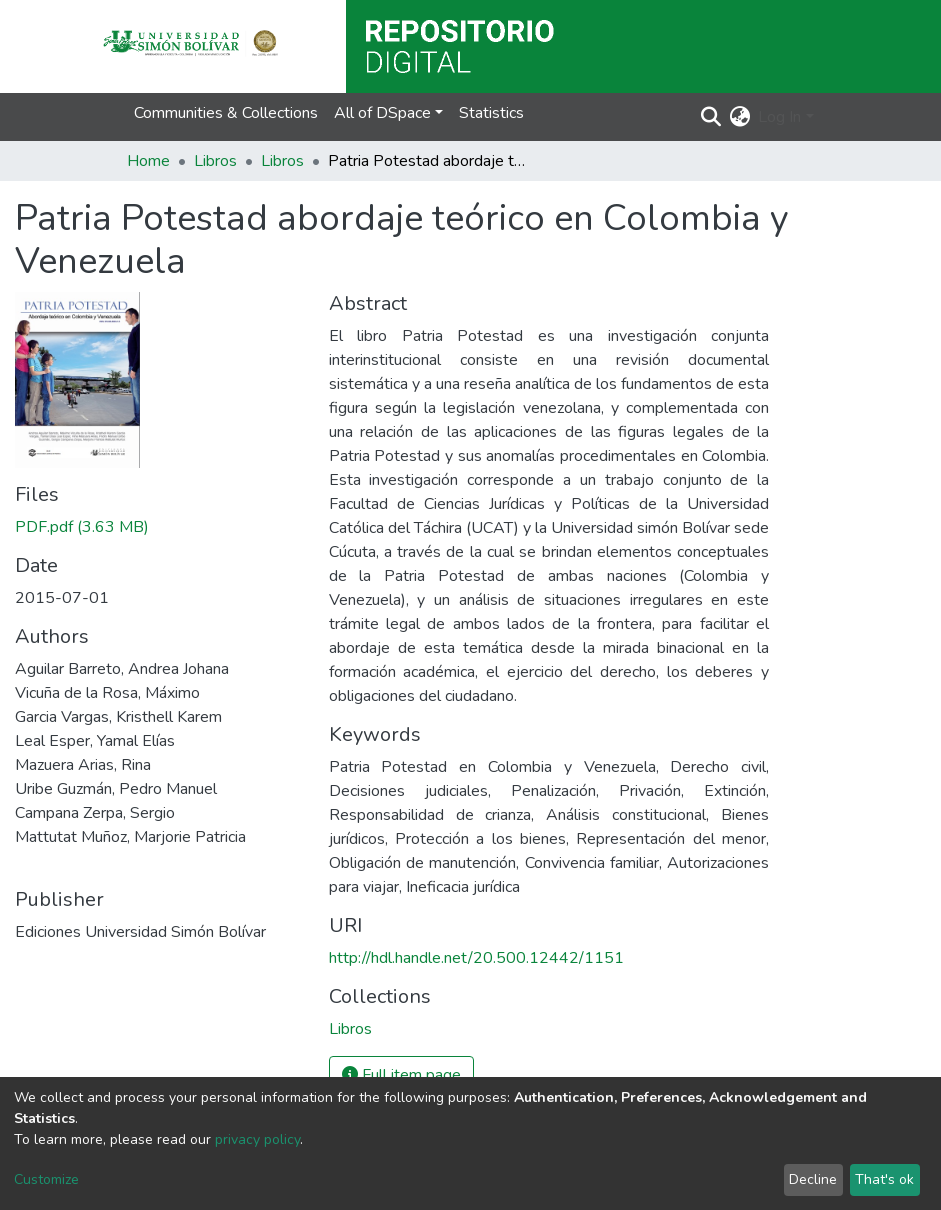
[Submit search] (710, 117)
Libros (215, 161)
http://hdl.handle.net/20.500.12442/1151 (476, 958)
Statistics (491, 113)
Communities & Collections (226, 113)
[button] (739, 117)
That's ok (884, 1179)
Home (148, 161)
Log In (779, 117)
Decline (813, 1179)
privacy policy (257, 1139)
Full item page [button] (401, 1075)
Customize (46, 1179)
